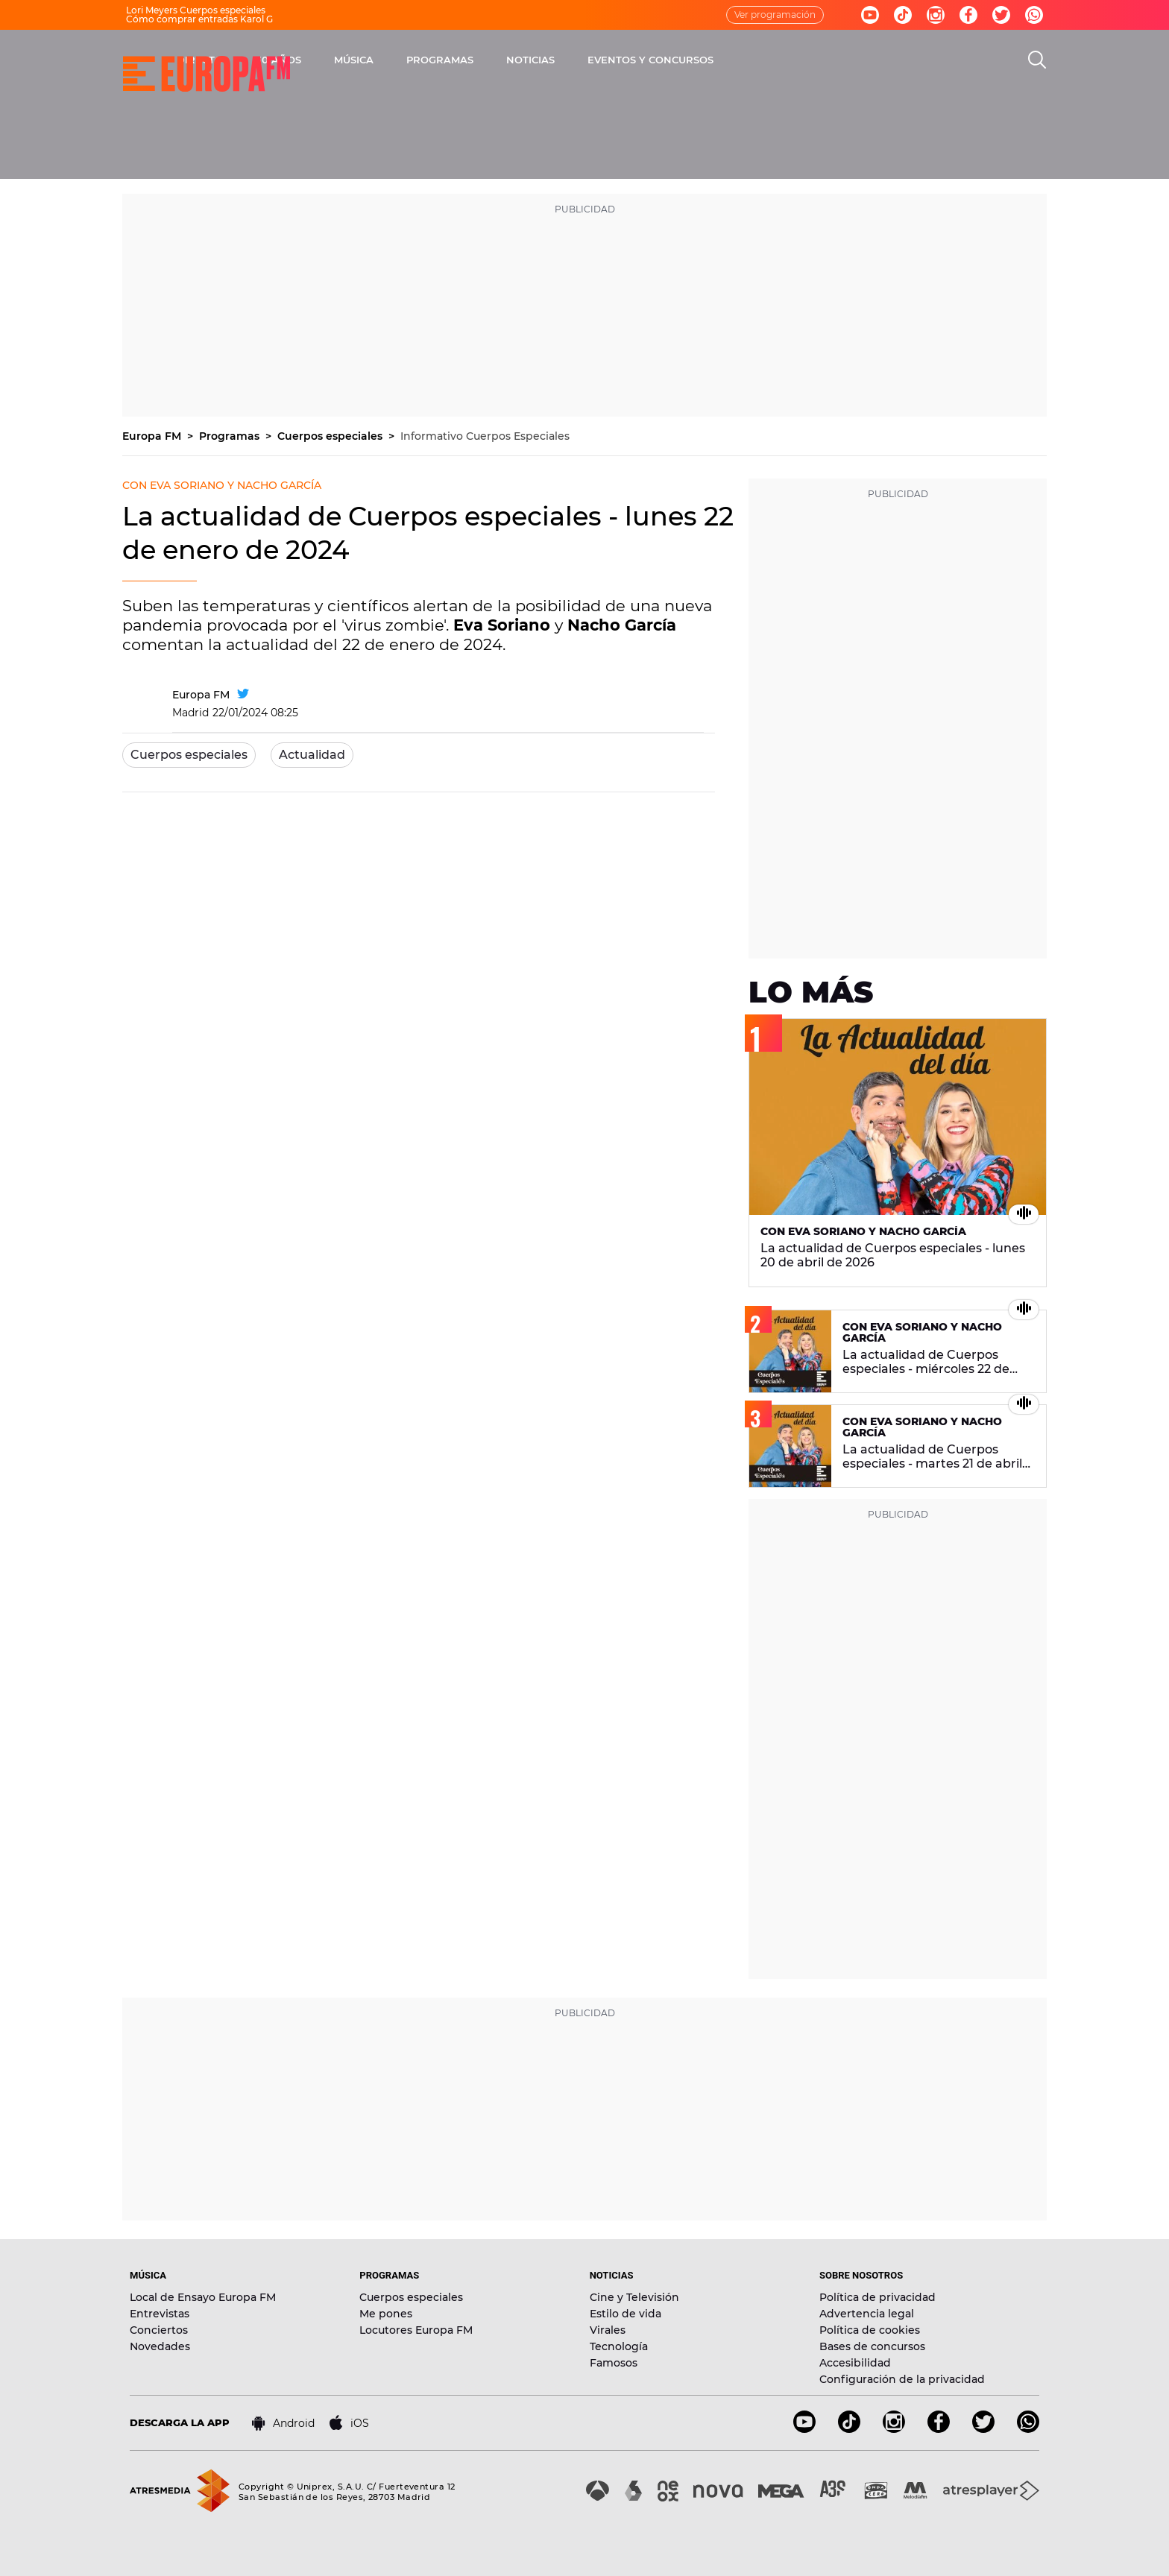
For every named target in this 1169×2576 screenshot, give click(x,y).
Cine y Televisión (634, 2297)
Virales (608, 2330)
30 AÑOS (450, 60)
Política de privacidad (877, 2297)
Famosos (613, 2363)
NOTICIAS (702, 60)
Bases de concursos (872, 2346)
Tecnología (619, 2346)
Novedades (160, 2346)
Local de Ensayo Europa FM (203, 2297)
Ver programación (775, 14)
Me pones (385, 2313)
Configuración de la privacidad (902, 2379)
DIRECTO (372, 60)
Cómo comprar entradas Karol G (199, 19)
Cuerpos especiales (331, 436)
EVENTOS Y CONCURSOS (823, 60)
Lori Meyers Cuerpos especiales (195, 10)
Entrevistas (159, 2313)
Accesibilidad (855, 2363)
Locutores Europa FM (416, 2330)
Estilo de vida (625, 2313)
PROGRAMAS (612, 60)
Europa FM (153, 436)
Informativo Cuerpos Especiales (485, 436)
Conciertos (159, 2330)
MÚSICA (526, 60)
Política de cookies (869, 2330)
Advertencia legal (866, 2313)
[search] (1037, 60)
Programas (230, 436)
